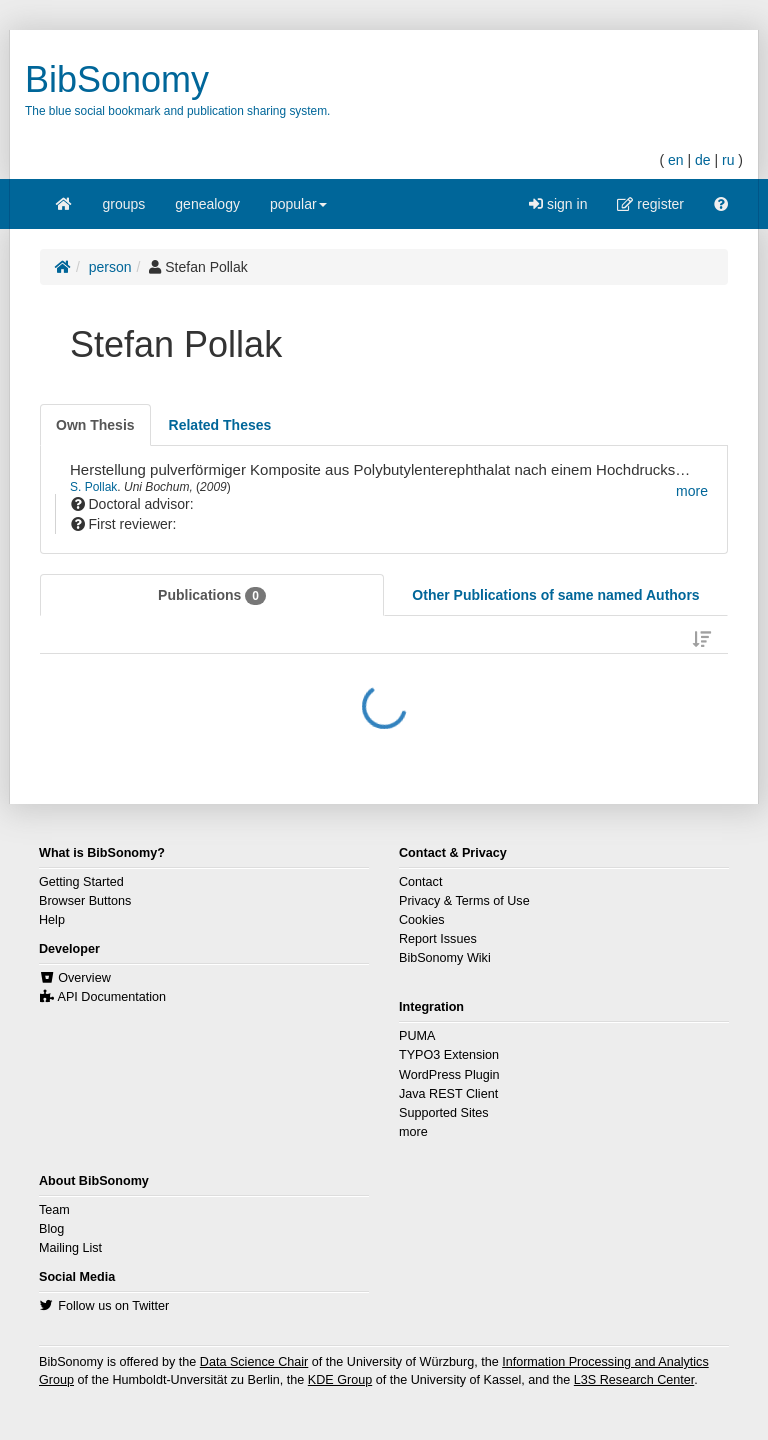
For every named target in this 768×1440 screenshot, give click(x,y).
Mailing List (70, 1248)
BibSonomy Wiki (445, 958)
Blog (51, 1229)
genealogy (207, 204)
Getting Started (81, 882)
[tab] (95, 425)
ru (728, 160)
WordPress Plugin (449, 1075)
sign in (558, 204)
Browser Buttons (85, 901)
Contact (420, 882)
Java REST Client (448, 1094)
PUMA (417, 1036)
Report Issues (438, 939)
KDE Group (340, 1380)
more (413, 1132)
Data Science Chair (254, 1362)
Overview (84, 978)
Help (52, 920)
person (110, 267)
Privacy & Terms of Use (464, 901)
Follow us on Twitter (113, 1306)
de (703, 160)
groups (124, 204)
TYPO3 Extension (449, 1055)
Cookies (422, 920)
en (676, 160)
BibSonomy (117, 79)
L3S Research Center (634, 1380)
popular (298, 210)
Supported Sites (444, 1113)
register (650, 204)
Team (54, 1210)
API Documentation (112, 997)
